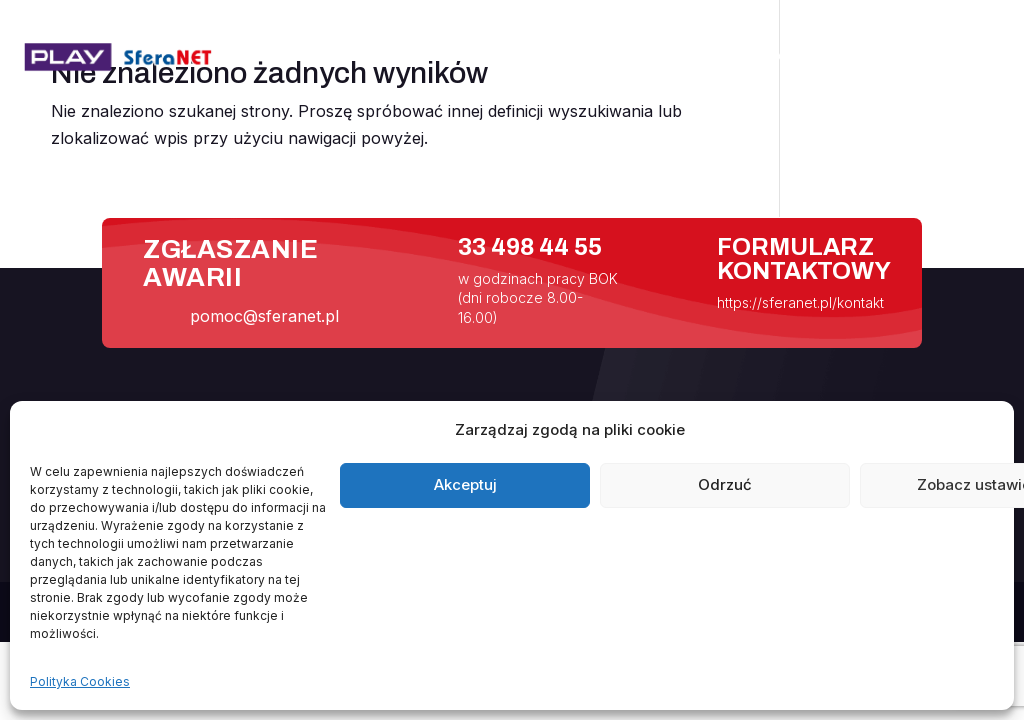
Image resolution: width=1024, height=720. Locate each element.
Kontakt (970, 57)
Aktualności (579, 57)
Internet (677, 57)
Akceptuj (465, 484)
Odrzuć (725, 484)
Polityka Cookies (80, 681)
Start (493, 57)
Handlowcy (878, 57)
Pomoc (772, 57)
